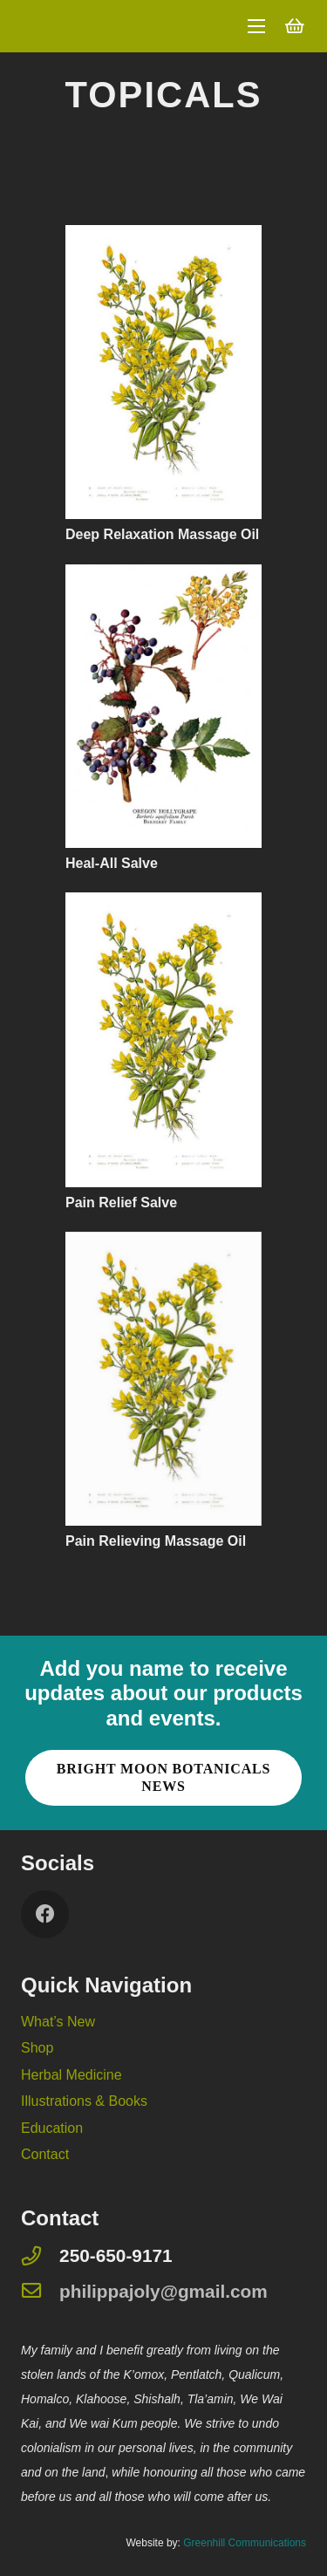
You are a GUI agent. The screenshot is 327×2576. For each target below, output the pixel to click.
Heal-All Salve (111, 863)
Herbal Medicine (71, 2074)
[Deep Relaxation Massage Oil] (163, 236)
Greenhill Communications (244, 2543)
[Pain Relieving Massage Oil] (163, 1243)
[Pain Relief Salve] (163, 904)
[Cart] (294, 26)
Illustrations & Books (84, 2101)
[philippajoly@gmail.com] (40, 2292)
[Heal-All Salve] (163, 576)
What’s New (58, 2021)
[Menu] (256, 26)
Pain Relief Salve (121, 1202)
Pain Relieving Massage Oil (155, 1541)
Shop (37, 2047)
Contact (45, 2154)
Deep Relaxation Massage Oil (162, 534)
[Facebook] (45, 1914)
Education (52, 2128)
